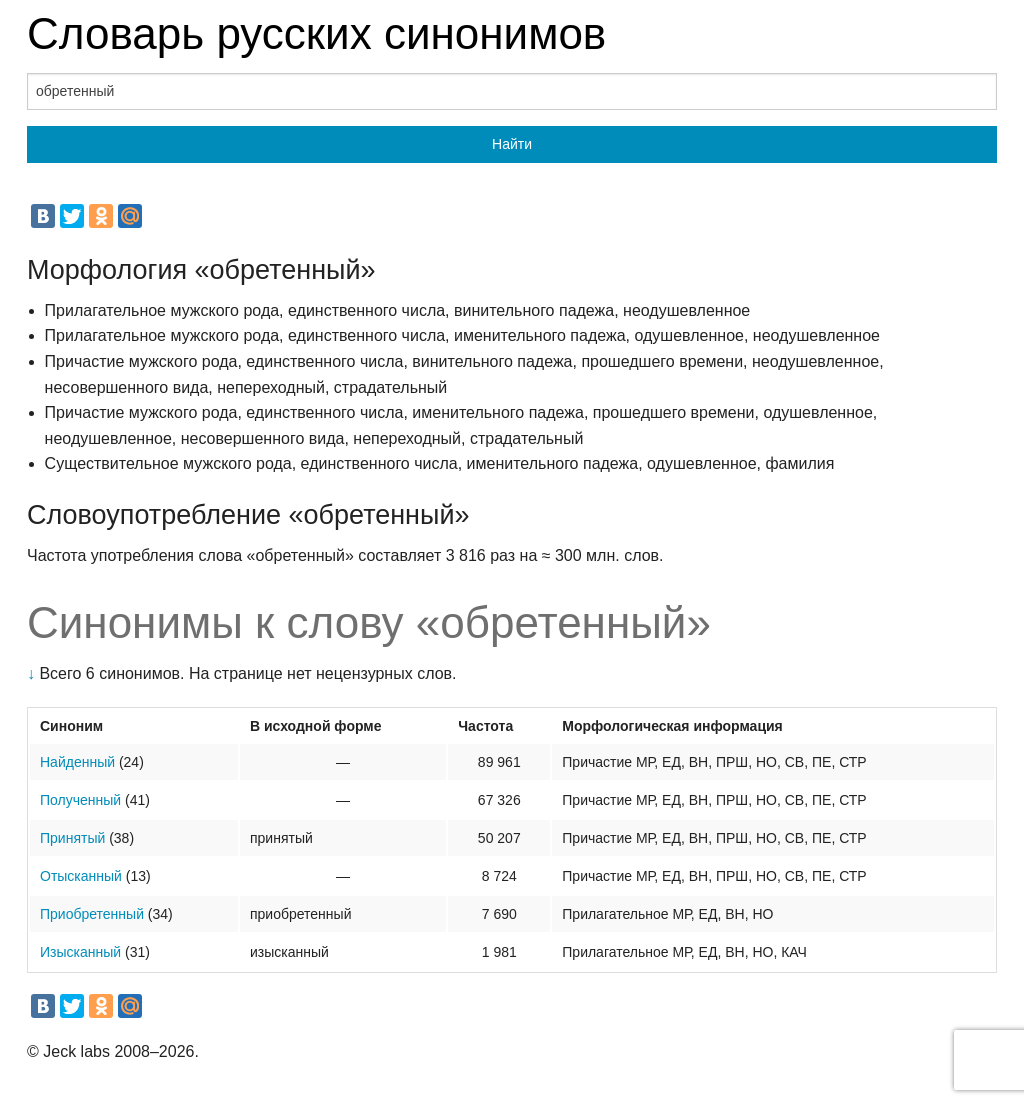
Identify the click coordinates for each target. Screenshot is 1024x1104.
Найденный (77, 762)
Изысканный (80, 952)
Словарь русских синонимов (316, 33)
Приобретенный (92, 914)
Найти (512, 144)
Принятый (72, 838)
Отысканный (81, 876)
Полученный (80, 800)
